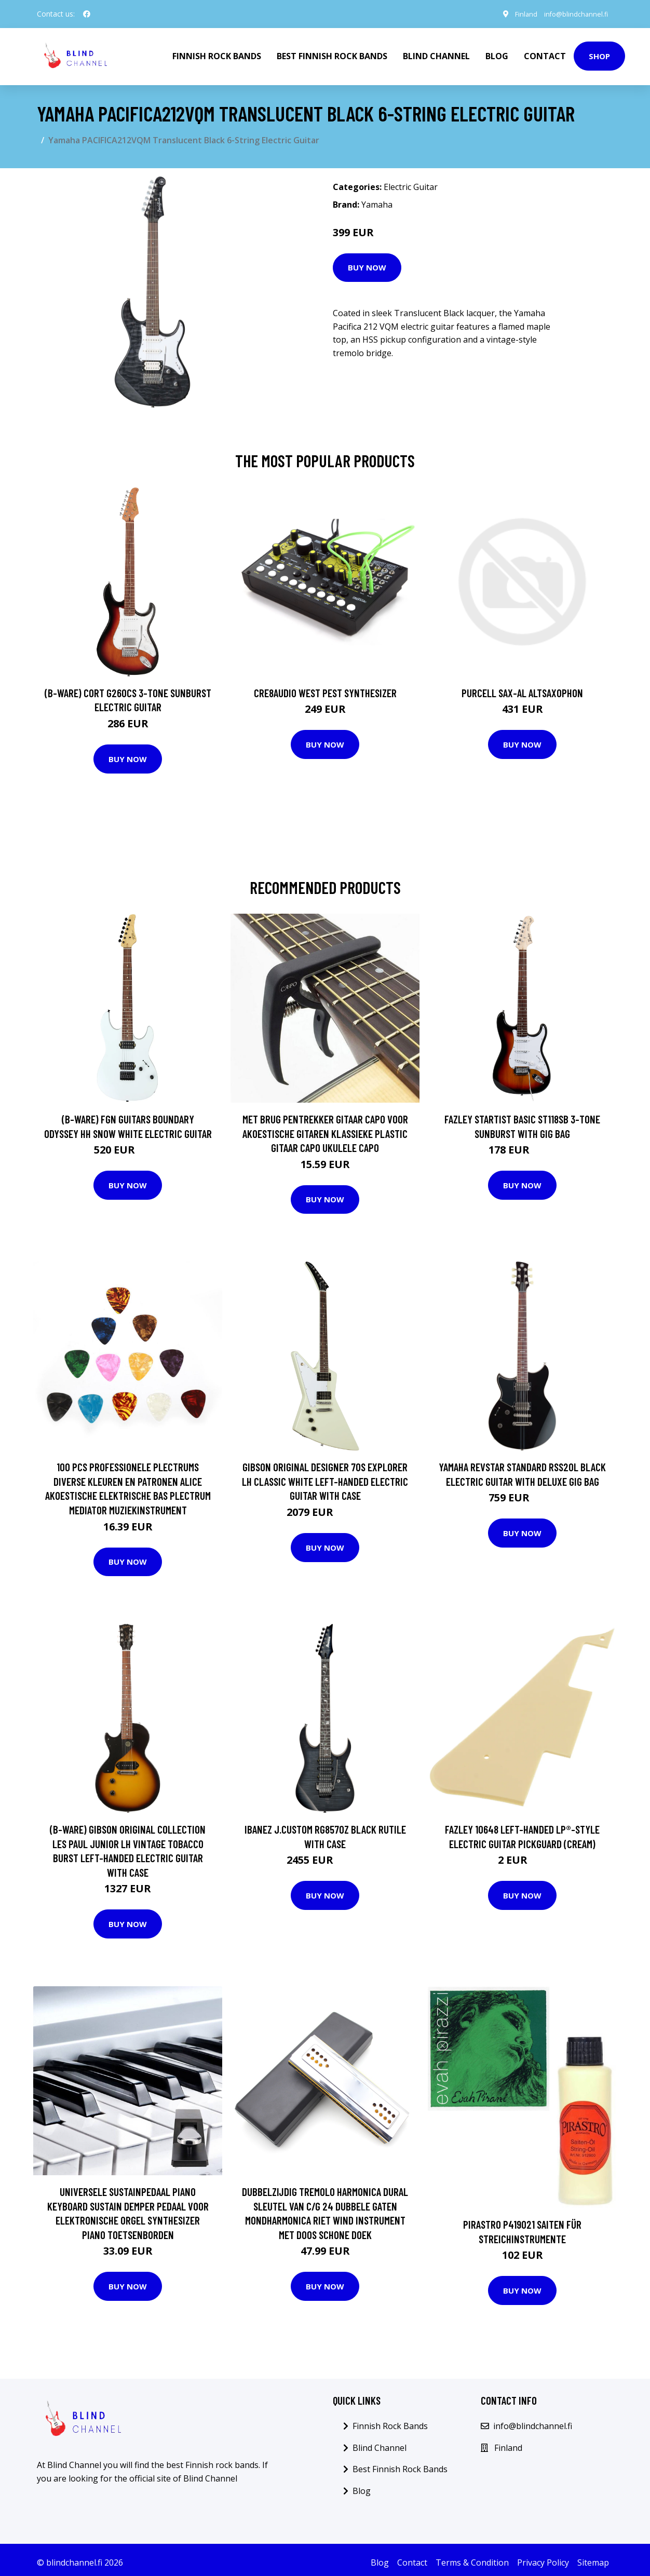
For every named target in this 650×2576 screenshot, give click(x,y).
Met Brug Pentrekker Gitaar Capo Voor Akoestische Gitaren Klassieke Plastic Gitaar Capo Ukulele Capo (325, 1131)
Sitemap (593, 2560)
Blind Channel (436, 55)
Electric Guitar (411, 185)
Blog (496, 55)
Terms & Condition (472, 2560)
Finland (515, 14)
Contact (545, 55)
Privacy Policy (543, 2560)
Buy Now (367, 265)
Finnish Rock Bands (216, 55)
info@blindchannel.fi (571, 14)
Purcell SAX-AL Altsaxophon (522, 690)
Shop (599, 55)
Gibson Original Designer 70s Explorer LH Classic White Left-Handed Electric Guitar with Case (325, 1479)
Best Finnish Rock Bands (332, 55)
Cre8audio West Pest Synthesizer (325, 690)
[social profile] (86, 14)
